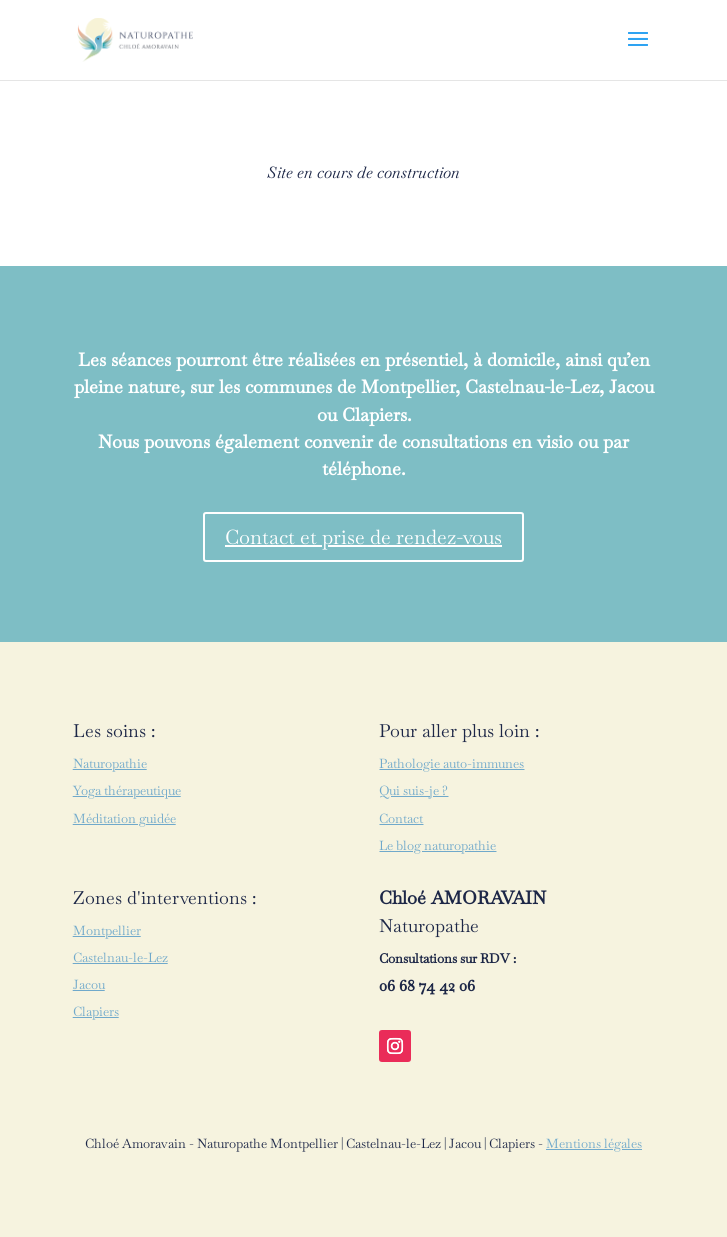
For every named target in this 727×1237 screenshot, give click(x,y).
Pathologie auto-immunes (451, 763)
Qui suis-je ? (413, 790)
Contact (401, 818)
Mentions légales (594, 1143)
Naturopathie (110, 763)
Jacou (89, 984)
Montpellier (107, 930)
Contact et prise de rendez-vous (363, 537)
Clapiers (96, 1011)
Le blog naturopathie (437, 845)
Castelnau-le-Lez (120, 957)
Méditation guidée (124, 818)
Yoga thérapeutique (127, 790)
